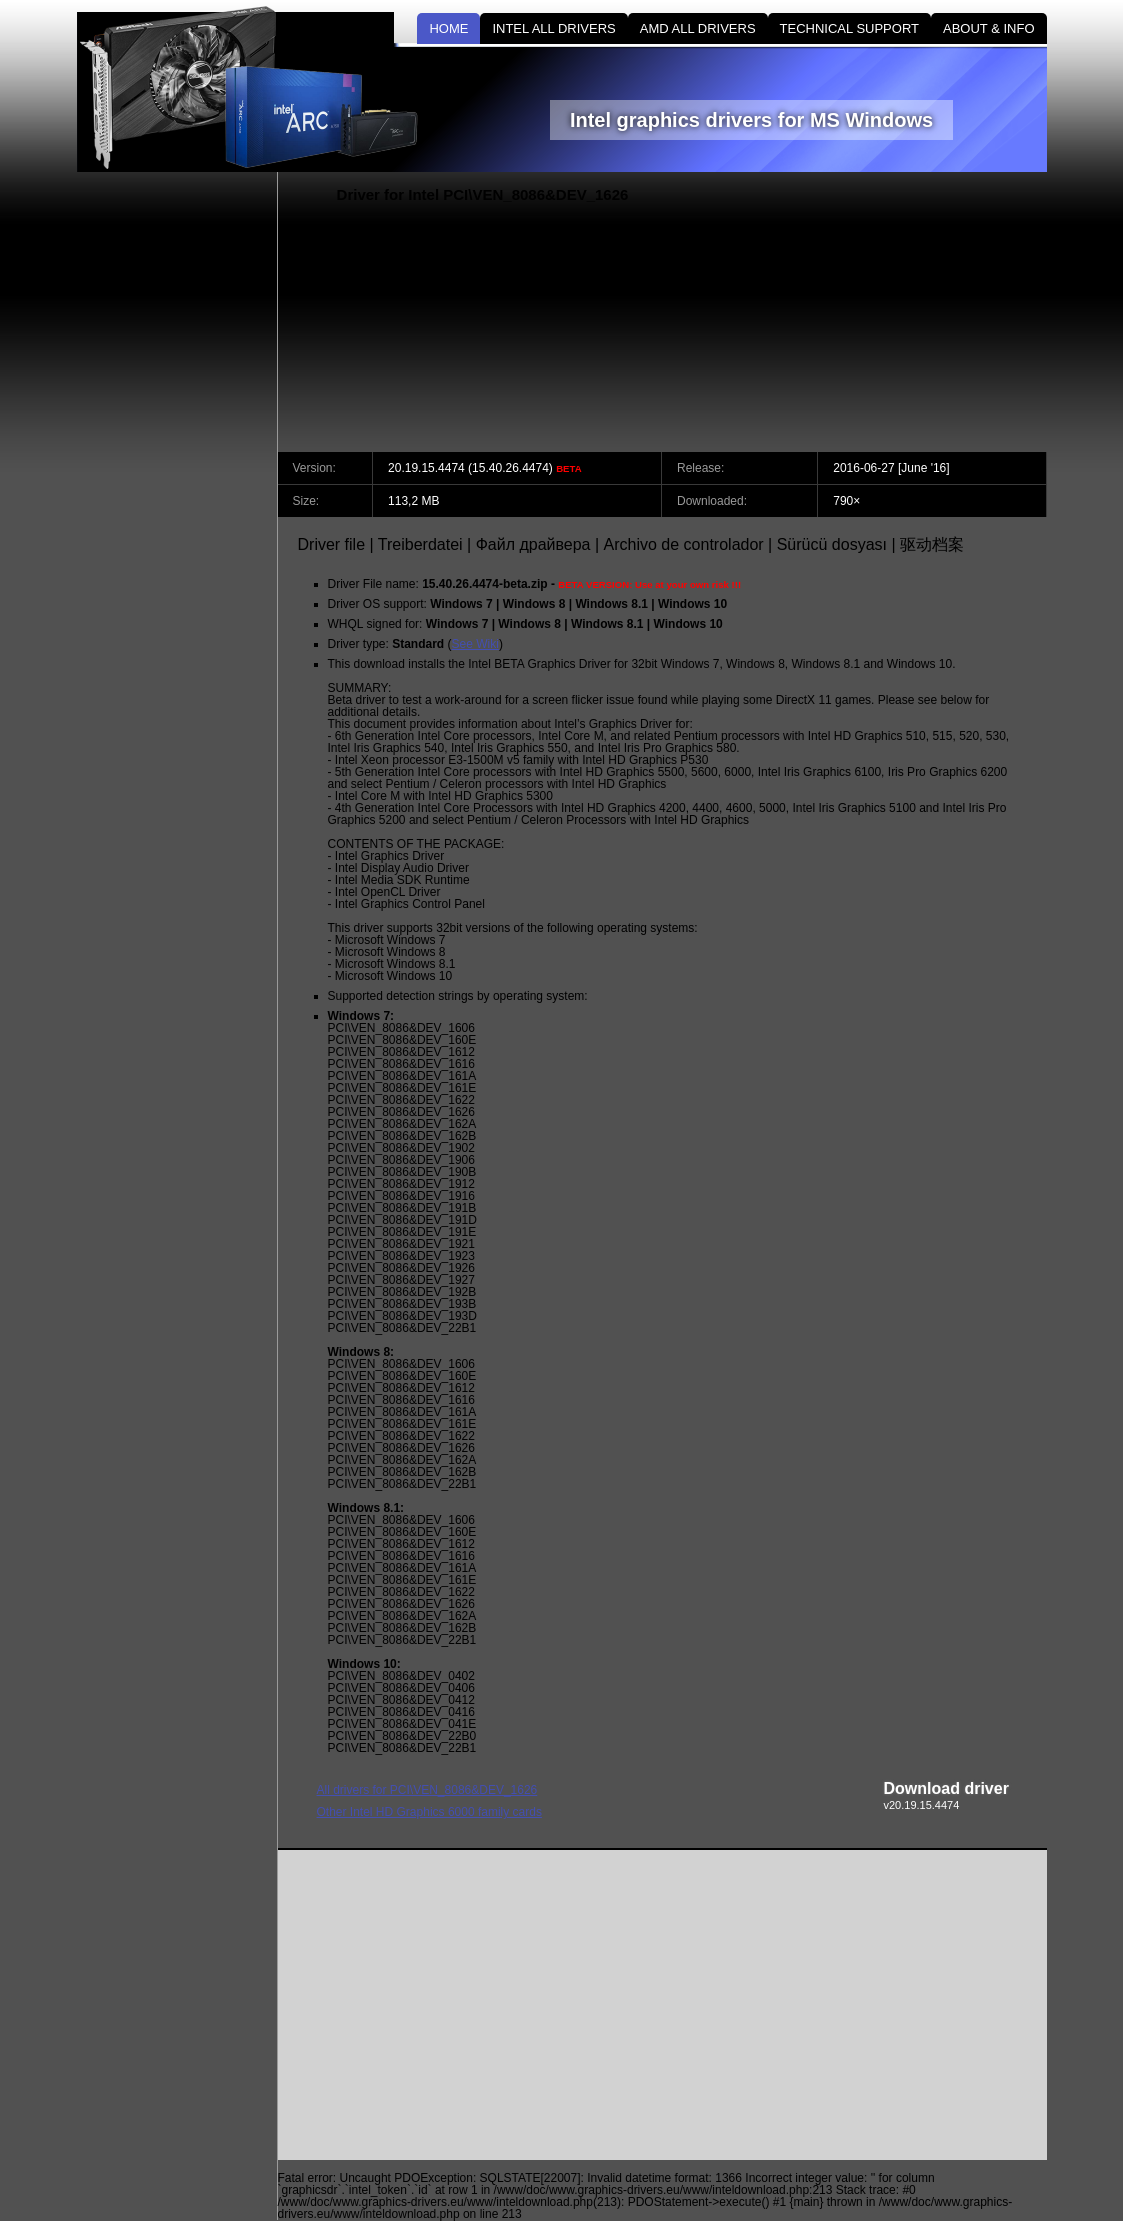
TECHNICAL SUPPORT (849, 28)
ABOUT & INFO (989, 28)
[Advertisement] (877, 312)
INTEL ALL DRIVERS (553, 28)
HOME (448, 28)
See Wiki (475, 644)
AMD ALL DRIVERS (698, 28)
